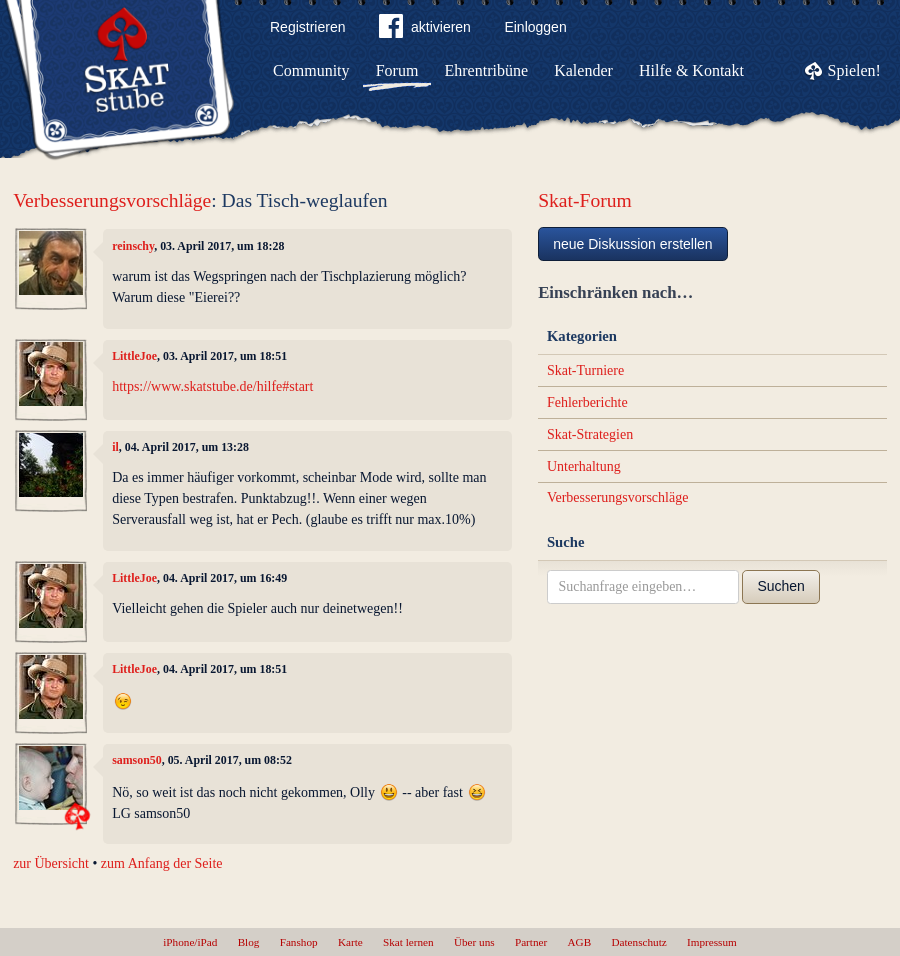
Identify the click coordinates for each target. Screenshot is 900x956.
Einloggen (535, 27)
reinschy (133, 246)
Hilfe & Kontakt (691, 70)
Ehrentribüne (487, 70)
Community (311, 70)
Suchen (780, 586)
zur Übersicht (51, 863)
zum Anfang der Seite (162, 863)
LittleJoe (134, 356)
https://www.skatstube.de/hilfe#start (212, 386)
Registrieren (307, 27)
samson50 (137, 760)
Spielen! (854, 70)
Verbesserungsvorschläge (112, 200)
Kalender (583, 70)
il (115, 447)
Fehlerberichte (587, 402)
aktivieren (425, 30)
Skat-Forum (585, 200)
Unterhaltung (584, 466)
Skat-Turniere (585, 370)
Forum (397, 70)
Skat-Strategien (590, 434)
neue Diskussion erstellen (633, 244)
